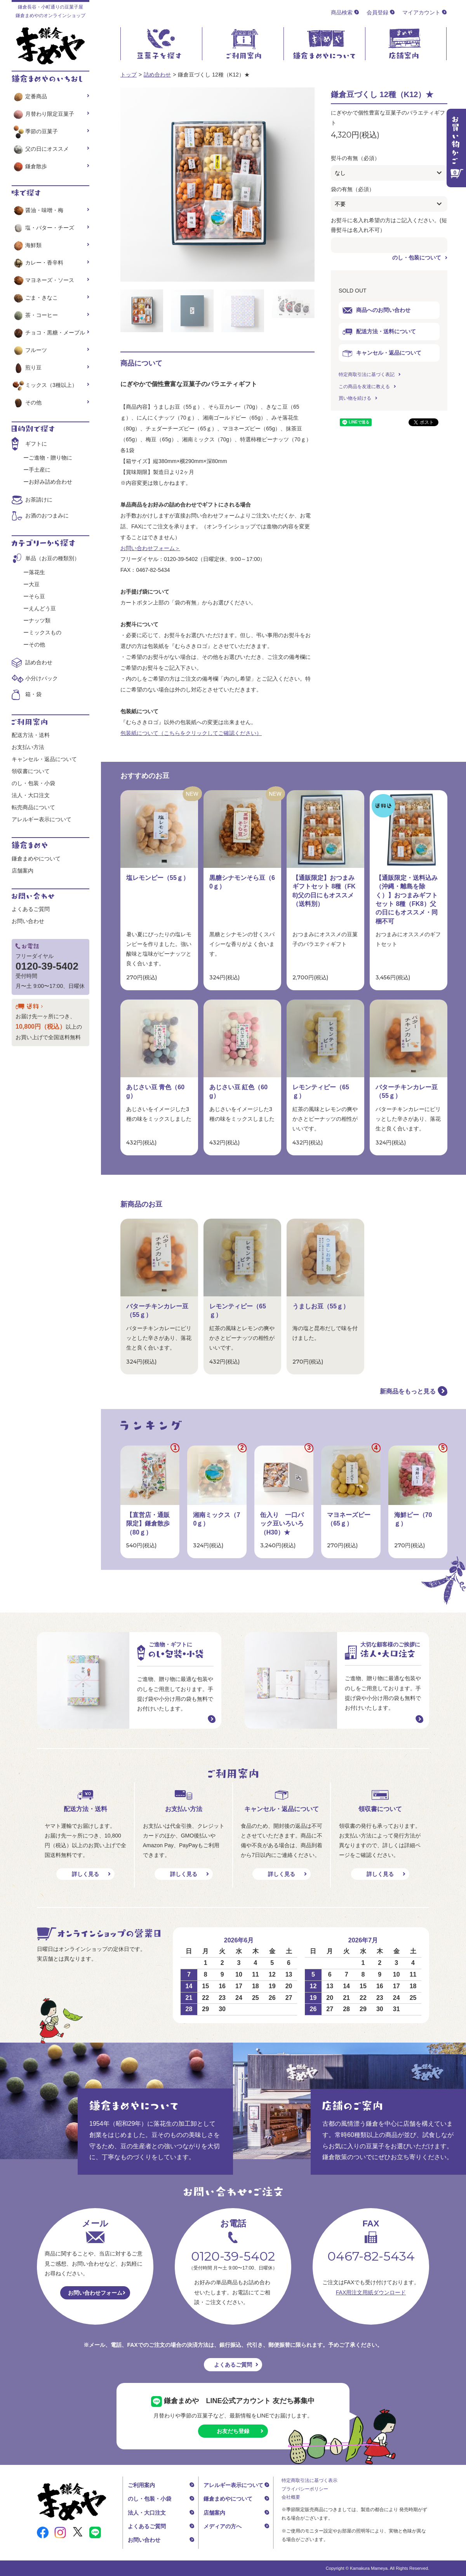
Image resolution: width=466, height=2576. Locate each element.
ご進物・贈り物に (50, 458)
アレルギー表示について (41, 819)
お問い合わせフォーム (95, 2293)
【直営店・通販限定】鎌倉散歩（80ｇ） (148, 1524)
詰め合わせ (157, 74)
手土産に (39, 470)
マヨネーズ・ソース (43, 280)
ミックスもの (45, 632)
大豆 (34, 584)
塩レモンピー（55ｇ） (157, 877)
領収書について (31, 771)
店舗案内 (22, 870)
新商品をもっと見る (408, 1391)
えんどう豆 (42, 608)
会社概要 (291, 2497)
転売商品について (33, 807)
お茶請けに (38, 499)
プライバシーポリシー (305, 2489)
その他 (27, 402)
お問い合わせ (28, 921)
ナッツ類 (39, 620)
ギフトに (36, 444)
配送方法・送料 (31, 735)
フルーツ (29, 350)
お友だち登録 (233, 2431)
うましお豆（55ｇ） (320, 1306)
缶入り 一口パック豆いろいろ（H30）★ (282, 1524)
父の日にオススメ (40, 149)
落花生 (37, 572)
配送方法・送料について (379, 331)
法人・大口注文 (31, 795)
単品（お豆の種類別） (52, 558)
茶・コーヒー (35, 315)
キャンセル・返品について (382, 353)
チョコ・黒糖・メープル (48, 332)
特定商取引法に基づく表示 (309, 2480)
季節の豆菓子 (35, 131)
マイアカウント (421, 12)
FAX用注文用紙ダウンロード (371, 2292)
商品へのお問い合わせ (376, 310)
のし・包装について (416, 257)
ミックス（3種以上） (44, 385)
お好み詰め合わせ (50, 482)
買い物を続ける (355, 398)
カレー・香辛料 (37, 263)
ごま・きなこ (35, 297)
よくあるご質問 (31, 909)
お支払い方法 (28, 747)
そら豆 (37, 596)
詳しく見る (85, 1874)
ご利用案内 (141, 2485)
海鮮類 (27, 245)
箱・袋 (33, 694)
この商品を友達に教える (364, 386)
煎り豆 (27, 367)
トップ (128, 74)
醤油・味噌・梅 (37, 210)
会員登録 (377, 12)
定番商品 (29, 96)
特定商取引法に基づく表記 (367, 374)
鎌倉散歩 (29, 166)
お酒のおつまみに (47, 515)
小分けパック (41, 678)
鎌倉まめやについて (36, 858)
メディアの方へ (222, 2526)
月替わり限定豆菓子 (43, 114)
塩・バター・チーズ (43, 228)
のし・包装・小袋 (33, 783)
